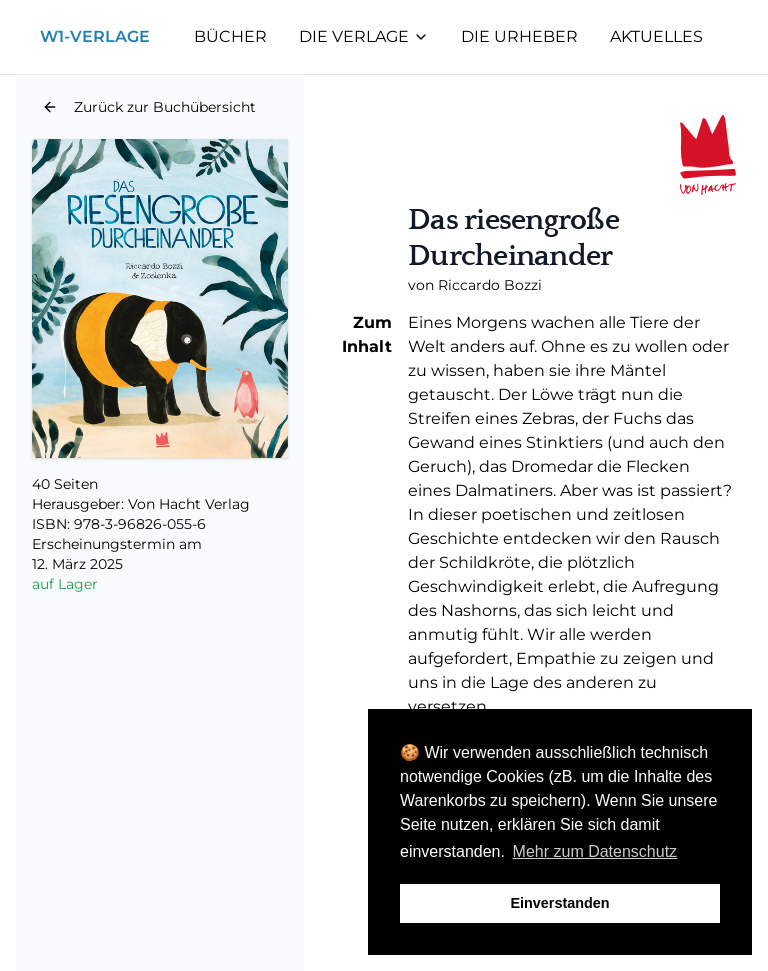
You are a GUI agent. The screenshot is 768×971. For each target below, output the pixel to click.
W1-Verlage (95, 36)
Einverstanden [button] (559, 903)
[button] (149, 107)
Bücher (230, 36)
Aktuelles (656, 36)
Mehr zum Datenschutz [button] (595, 851)
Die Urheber (519, 36)
